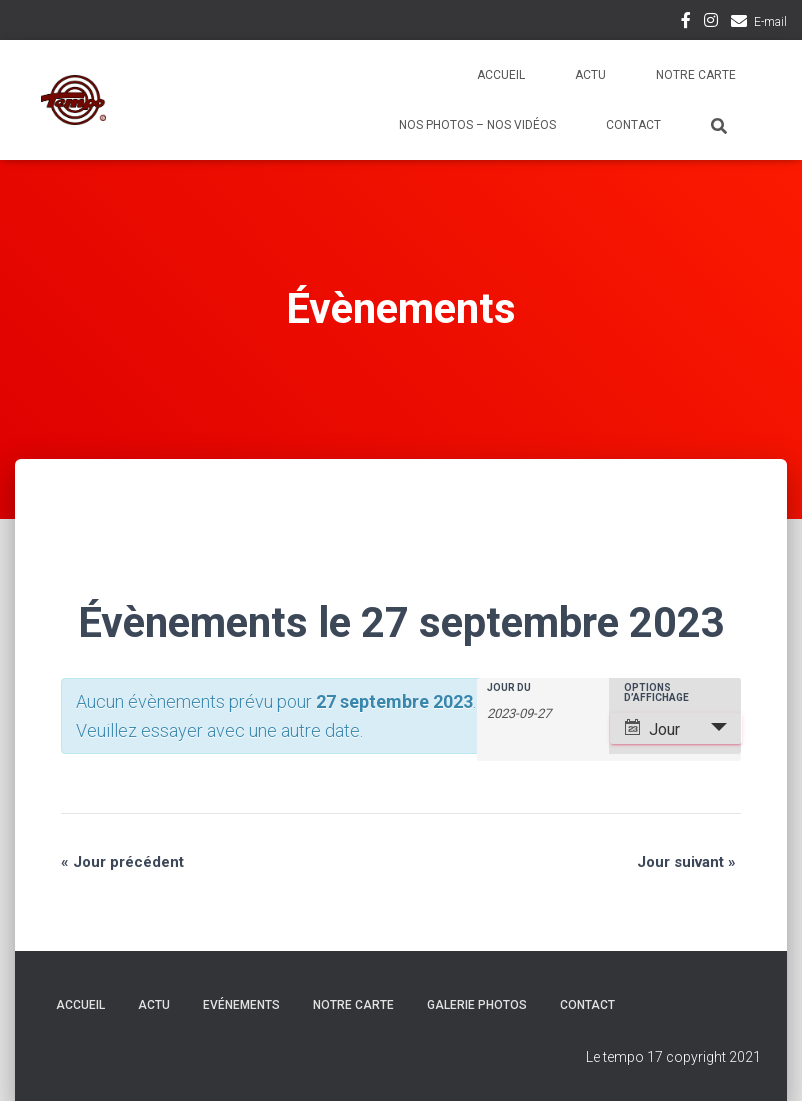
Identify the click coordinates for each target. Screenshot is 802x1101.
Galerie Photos (477, 1005)
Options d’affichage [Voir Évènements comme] (656, 693)
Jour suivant (686, 862)
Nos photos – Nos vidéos (477, 125)
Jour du (509, 688)
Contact (633, 125)
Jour (652, 729)
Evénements (241, 1005)
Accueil (501, 75)
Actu (590, 75)
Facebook (686, 23)
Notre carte (696, 75)
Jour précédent (122, 862)
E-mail (770, 22)
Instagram (711, 23)
